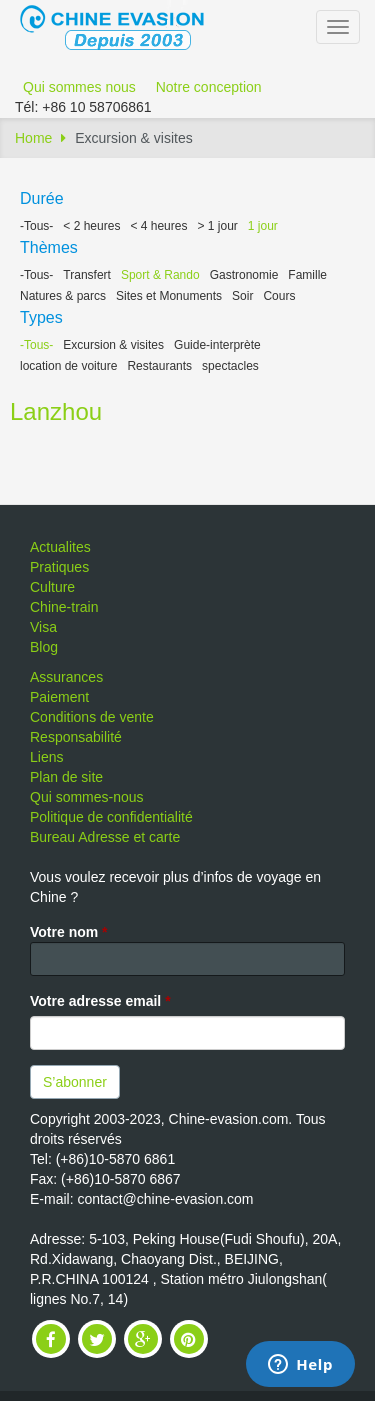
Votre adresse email (100, 1001)
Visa (43, 627)
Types (41, 317)
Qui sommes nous (79, 87)
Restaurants (159, 366)
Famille (307, 275)
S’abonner (75, 1082)
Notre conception (209, 87)
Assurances (66, 677)
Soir (242, 296)
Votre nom (69, 932)
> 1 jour (217, 226)
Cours (279, 296)
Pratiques (59, 567)
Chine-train (64, 607)
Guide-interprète (217, 345)
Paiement (59, 697)
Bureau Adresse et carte (105, 837)
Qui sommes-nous (87, 797)
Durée (42, 198)
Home (33, 138)
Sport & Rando (160, 275)
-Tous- (36, 226)
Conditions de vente (92, 717)
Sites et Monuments (169, 296)
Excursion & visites (113, 345)
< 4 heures (158, 226)
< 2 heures (91, 226)
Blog (44, 647)
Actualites (60, 547)
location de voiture (68, 366)
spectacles (230, 366)
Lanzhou (56, 411)
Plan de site (66, 777)
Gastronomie (244, 275)
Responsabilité (76, 737)
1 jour (263, 226)
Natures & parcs (63, 296)
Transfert (87, 275)
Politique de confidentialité (111, 817)
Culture (52, 587)
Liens (46, 757)
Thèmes (49, 247)
